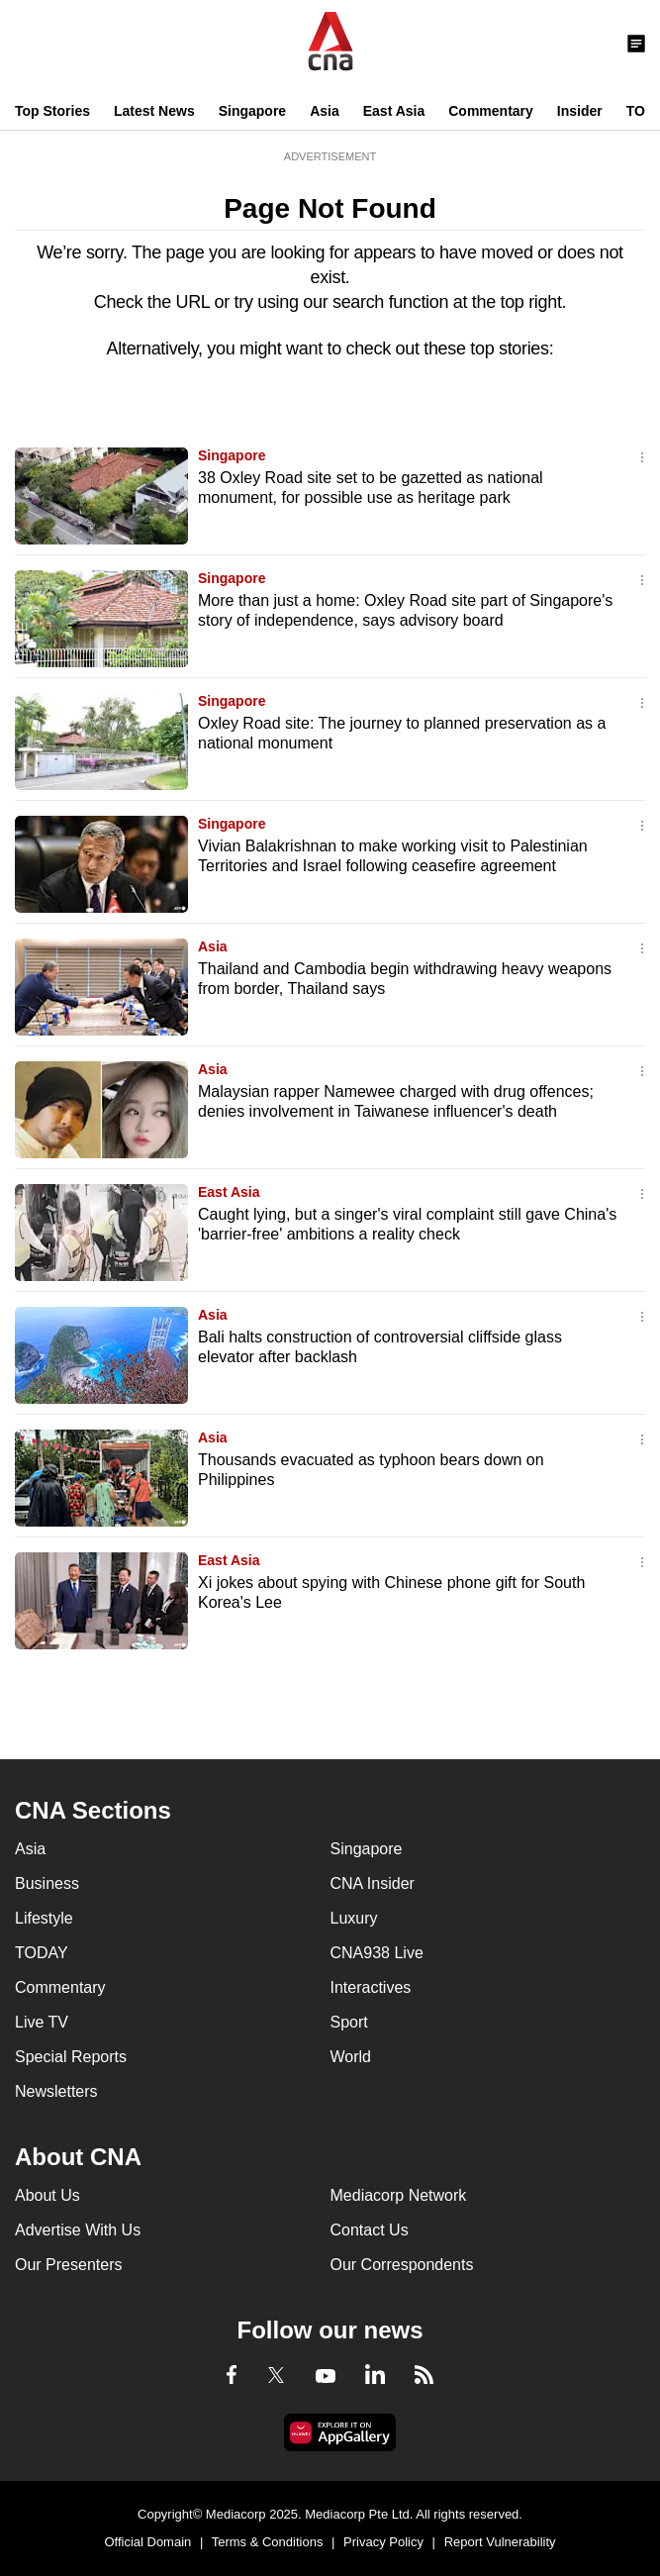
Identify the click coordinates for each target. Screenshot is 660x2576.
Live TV (41, 2022)
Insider (580, 111)
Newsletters (56, 2091)
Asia (324, 111)
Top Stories (52, 111)
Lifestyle (44, 1918)
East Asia (394, 111)
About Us (47, 2195)
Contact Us (369, 2230)
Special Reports (71, 2056)
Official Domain (147, 2541)
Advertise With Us (78, 2230)
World (351, 2056)
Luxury (354, 1918)
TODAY (41, 1952)
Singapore (252, 111)
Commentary (490, 111)
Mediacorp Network (398, 2195)
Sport (349, 2022)
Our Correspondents (402, 2264)
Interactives (371, 1987)
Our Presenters (68, 2264)
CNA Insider (372, 1883)
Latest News (154, 111)
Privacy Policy (383, 2541)
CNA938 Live (377, 1952)
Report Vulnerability (500, 2541)
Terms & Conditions (268, 2541)
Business (47, 1883)
